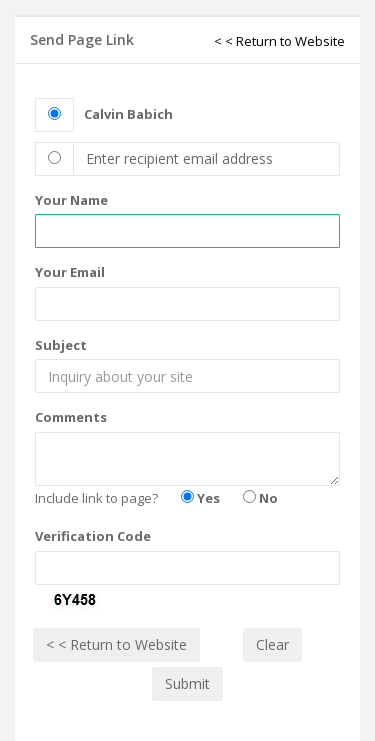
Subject (61, 345)
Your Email (70, 272)
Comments (71, 417)
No (260, 498)
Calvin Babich (128, 114)
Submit (187, 683)
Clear (272, 644)
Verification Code (93, 536)
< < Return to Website (279, 41)
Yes (200, 498)
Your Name (71, 200)
